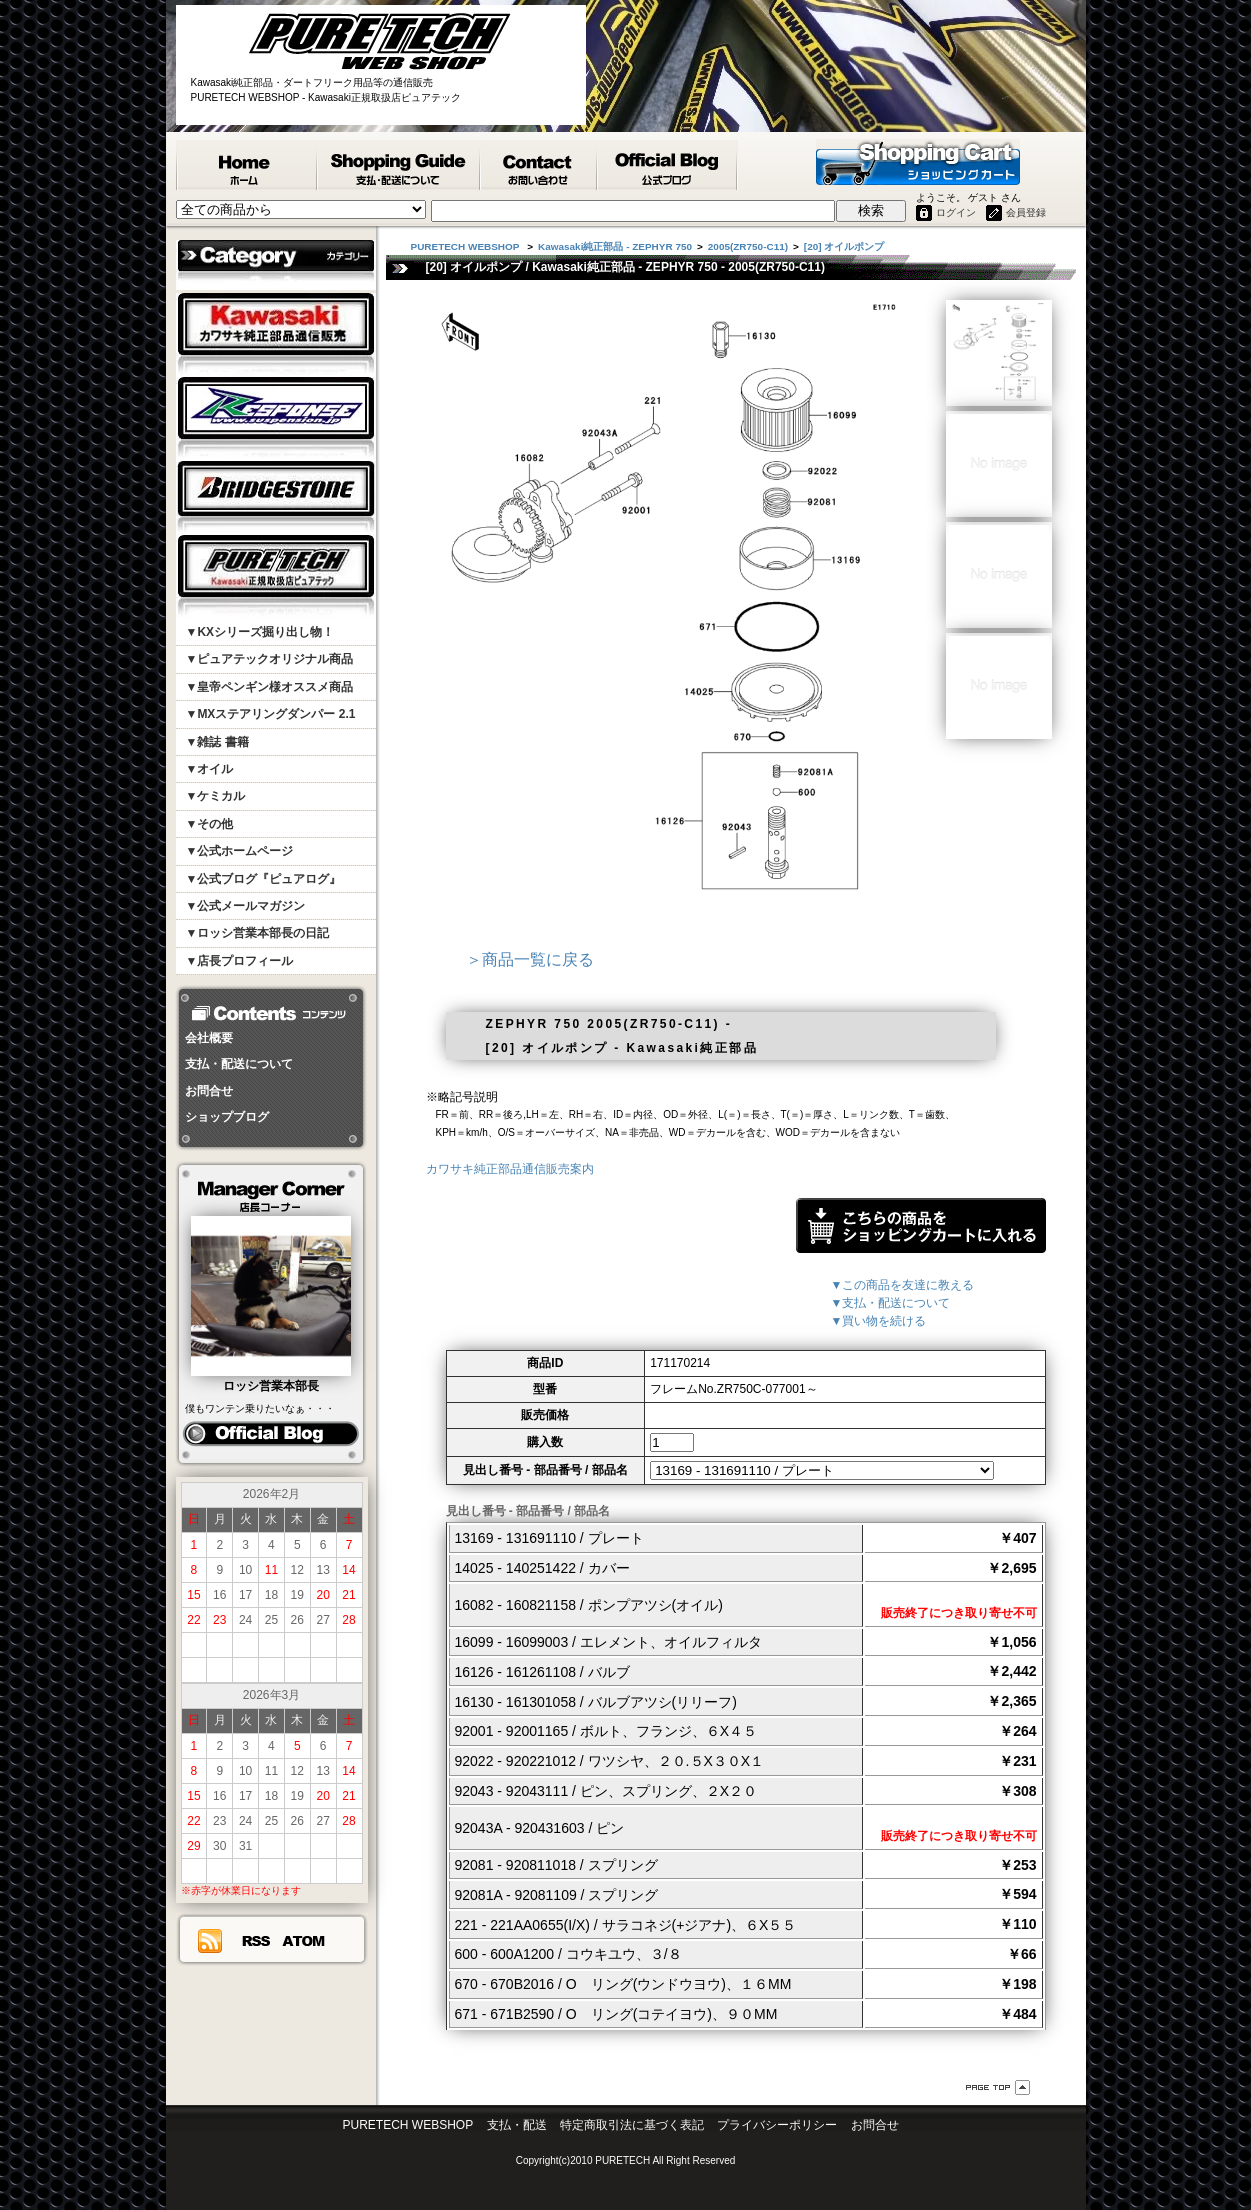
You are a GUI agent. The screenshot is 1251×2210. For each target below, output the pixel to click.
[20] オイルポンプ (844, 246)
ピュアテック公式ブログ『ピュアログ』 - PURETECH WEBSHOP (668, 165)
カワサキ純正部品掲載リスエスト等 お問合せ (539, 165)
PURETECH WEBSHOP (247, 165)
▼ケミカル (216, 796)
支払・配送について (239, 1064)
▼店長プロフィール (240, 961)
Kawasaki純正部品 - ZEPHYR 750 (615, 246)
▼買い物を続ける (879, 1321)
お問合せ (209, 1091)
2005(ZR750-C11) (748, 246)
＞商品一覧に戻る (530, 959)
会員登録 (1026, 212)
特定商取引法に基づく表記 (632, 2125)
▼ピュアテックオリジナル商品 (270, 659)
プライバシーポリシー (777, 2125)
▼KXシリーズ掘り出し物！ (260, 632)
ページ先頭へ (998, 2087)
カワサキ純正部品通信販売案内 (510, 1169)
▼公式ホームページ (240, 851)
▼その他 (210, 824)
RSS (255, 1941)
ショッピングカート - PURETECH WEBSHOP (918, 162)
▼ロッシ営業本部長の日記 (258, 933)
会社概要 (209, 1038)
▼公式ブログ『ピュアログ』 (264, 879)
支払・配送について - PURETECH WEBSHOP (399, 165)
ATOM (304, 1941)
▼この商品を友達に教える (903, 1285)
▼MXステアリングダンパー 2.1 (271, 714)
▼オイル (210, 769)
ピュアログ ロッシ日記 (270, 1434)
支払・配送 (517, 2125)
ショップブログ (227, 1117)
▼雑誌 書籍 (217, 742)
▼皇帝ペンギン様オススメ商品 (270, 687)
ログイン (956, 212)
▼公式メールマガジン (246, 906)
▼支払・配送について (891, 1303)
